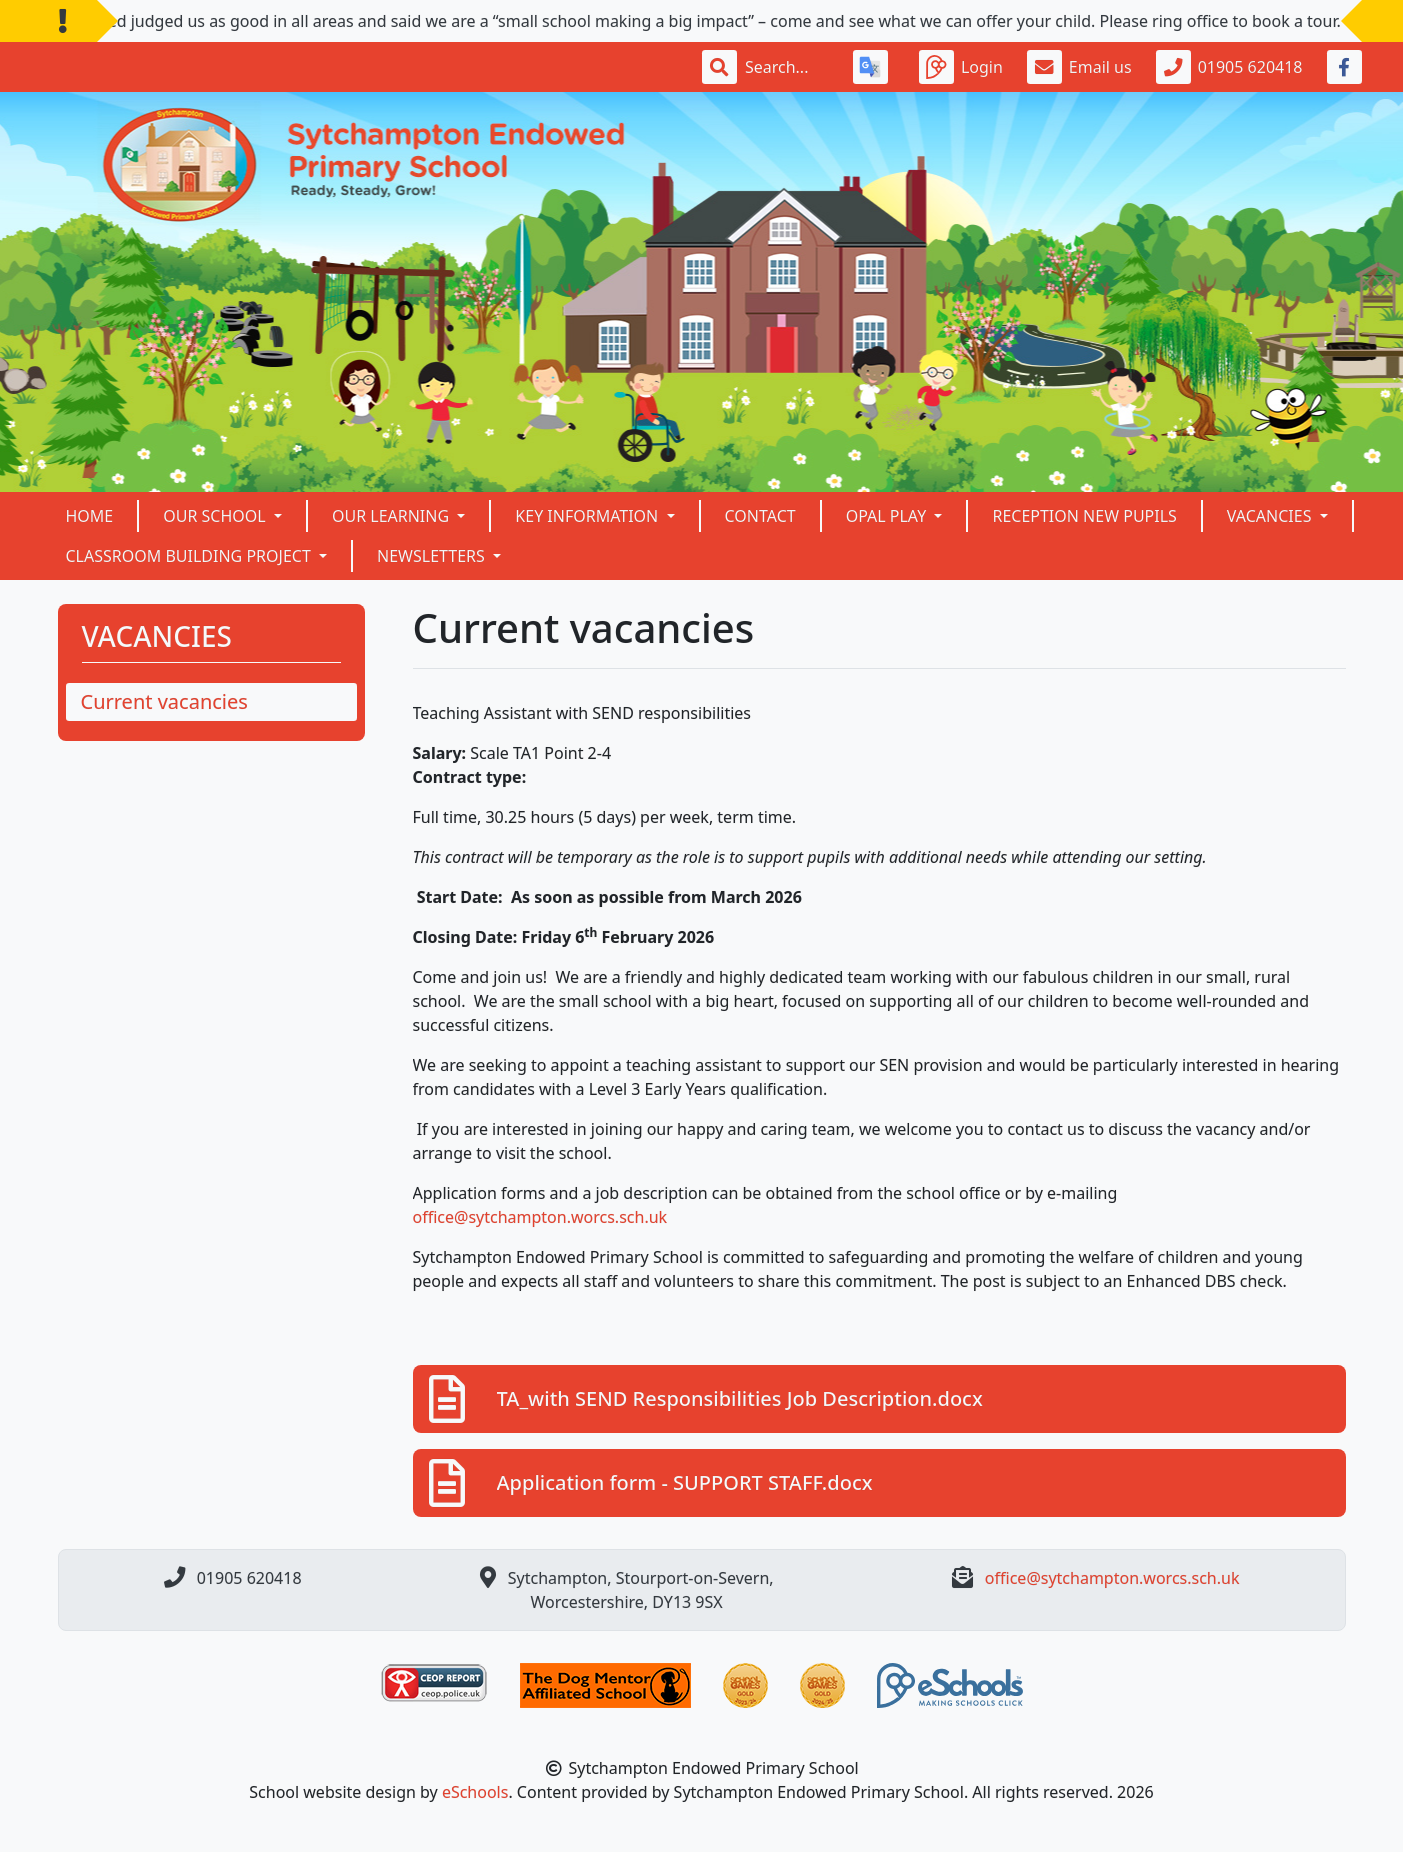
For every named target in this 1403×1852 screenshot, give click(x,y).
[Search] (787, 67)
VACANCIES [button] (1271, 516)
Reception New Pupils (1084, 516)
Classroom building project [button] (190, 556)
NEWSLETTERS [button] (433, 556)
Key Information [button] (588, 516)
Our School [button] (216, 516)
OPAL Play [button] (888, 516)
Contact (760, 516)
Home (90, 516)
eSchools (475, 1792)
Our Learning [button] (392, 516)
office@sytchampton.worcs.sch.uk (540, 1217)
